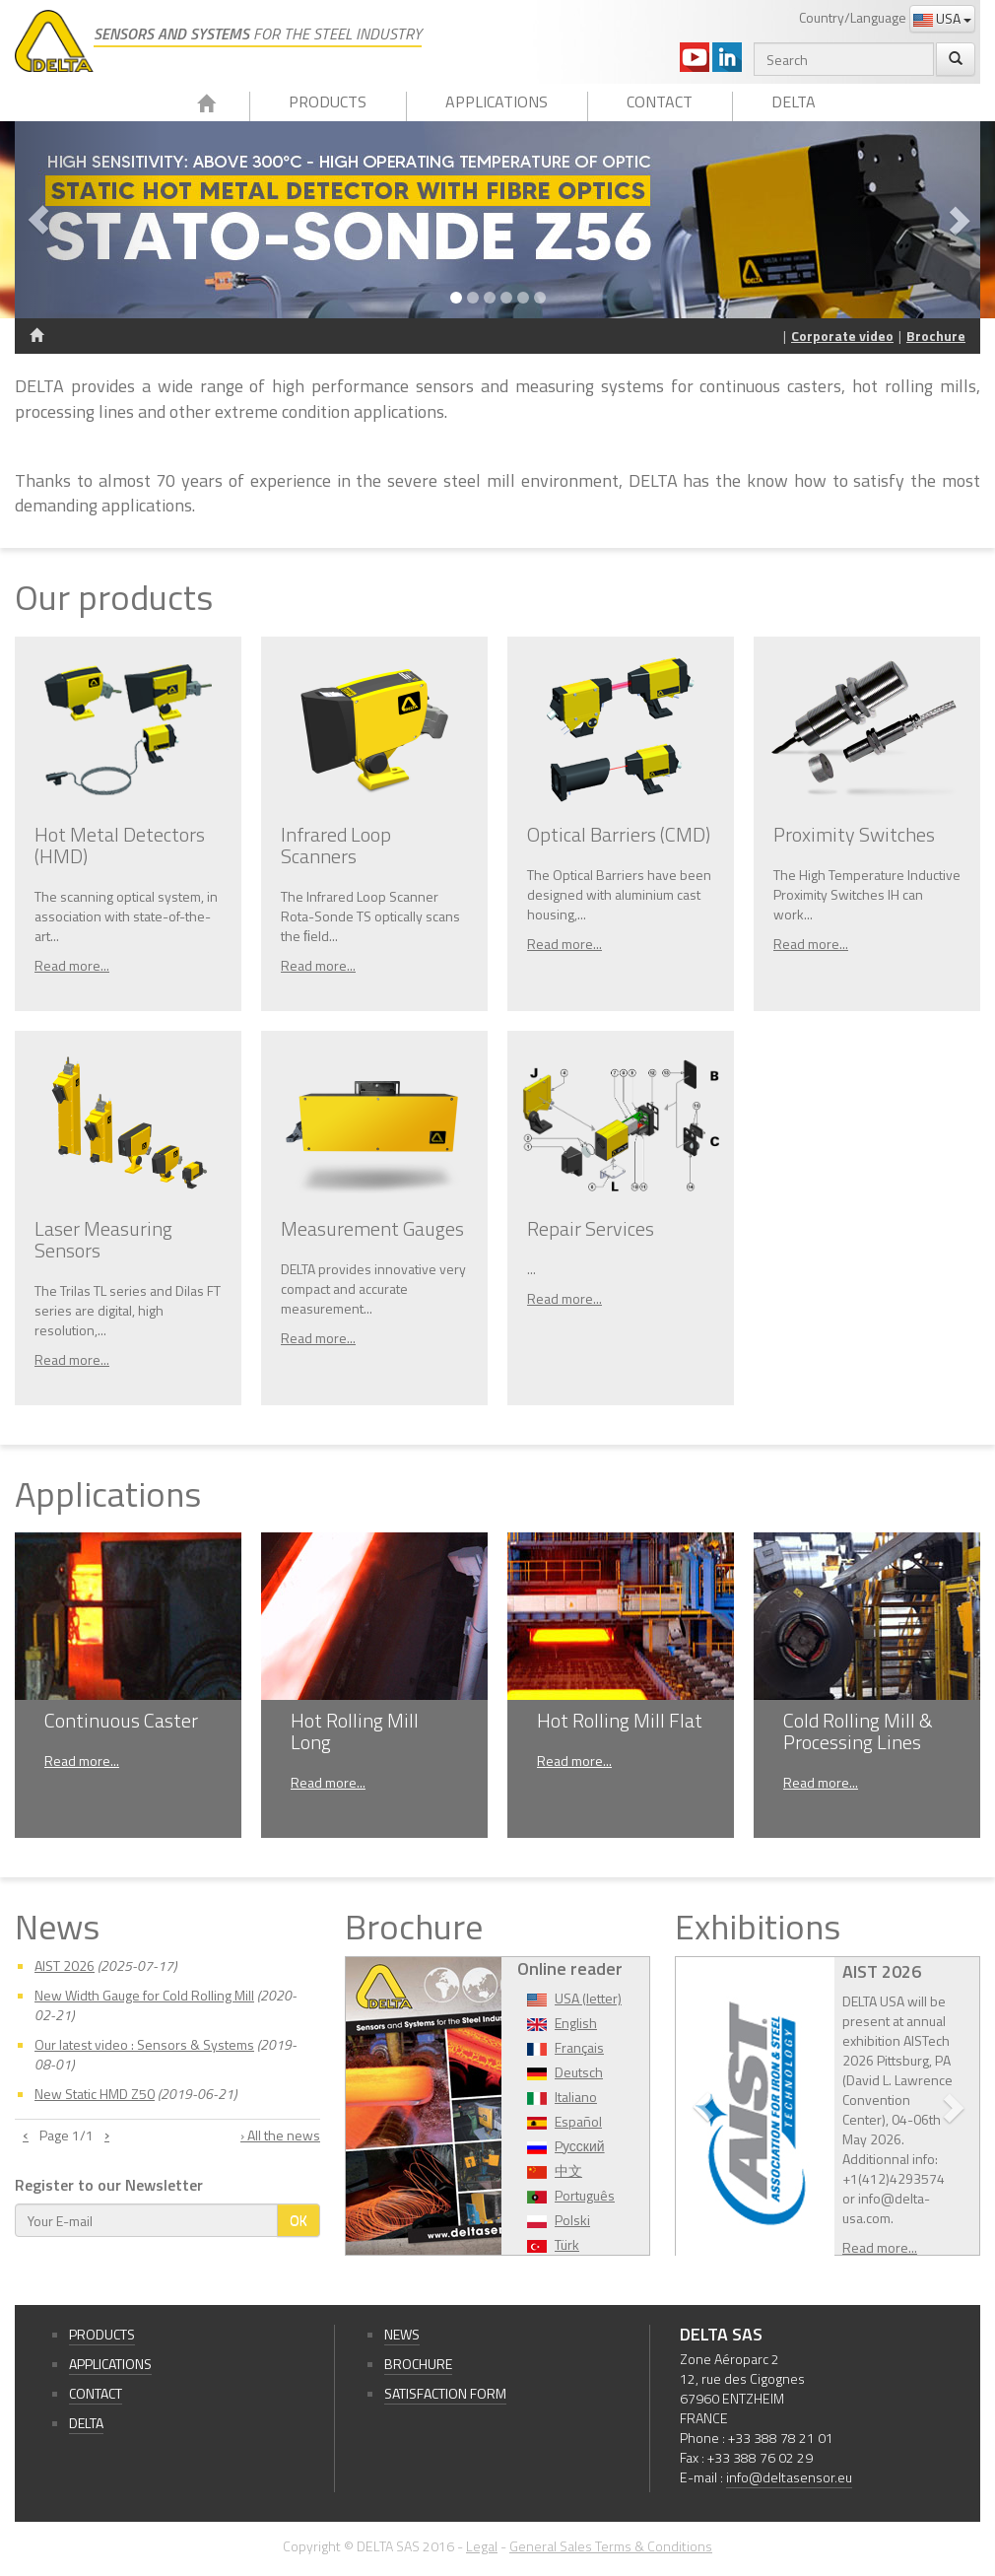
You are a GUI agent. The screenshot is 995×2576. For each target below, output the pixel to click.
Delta (793, 101)
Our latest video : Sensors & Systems (144, 2044)
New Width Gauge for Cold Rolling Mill (144, 1995)
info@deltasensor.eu (789, 2477)
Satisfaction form (445, 2393)
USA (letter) (588, 1998)
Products (327, 101)
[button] (87, 219)
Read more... (71, 965)
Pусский (580, 2145)
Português (585, 2195)
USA (942, 18)
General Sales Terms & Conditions (610, 2546)
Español (578, 2121)
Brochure (935, 335)
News (402, 2334)
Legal (482, 2546)
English (576, 2022)
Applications (496, 101)
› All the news (280, 2135)
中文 (568, 2170)
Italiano (576, 2096)
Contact (660, 101)
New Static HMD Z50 (94, 2093)
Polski (572, 2219)
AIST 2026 (64, 1965)
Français (579, 2047)
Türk (567, 2244)
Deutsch (579, 2072)
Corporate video (842, 335)
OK (298, 2219)
